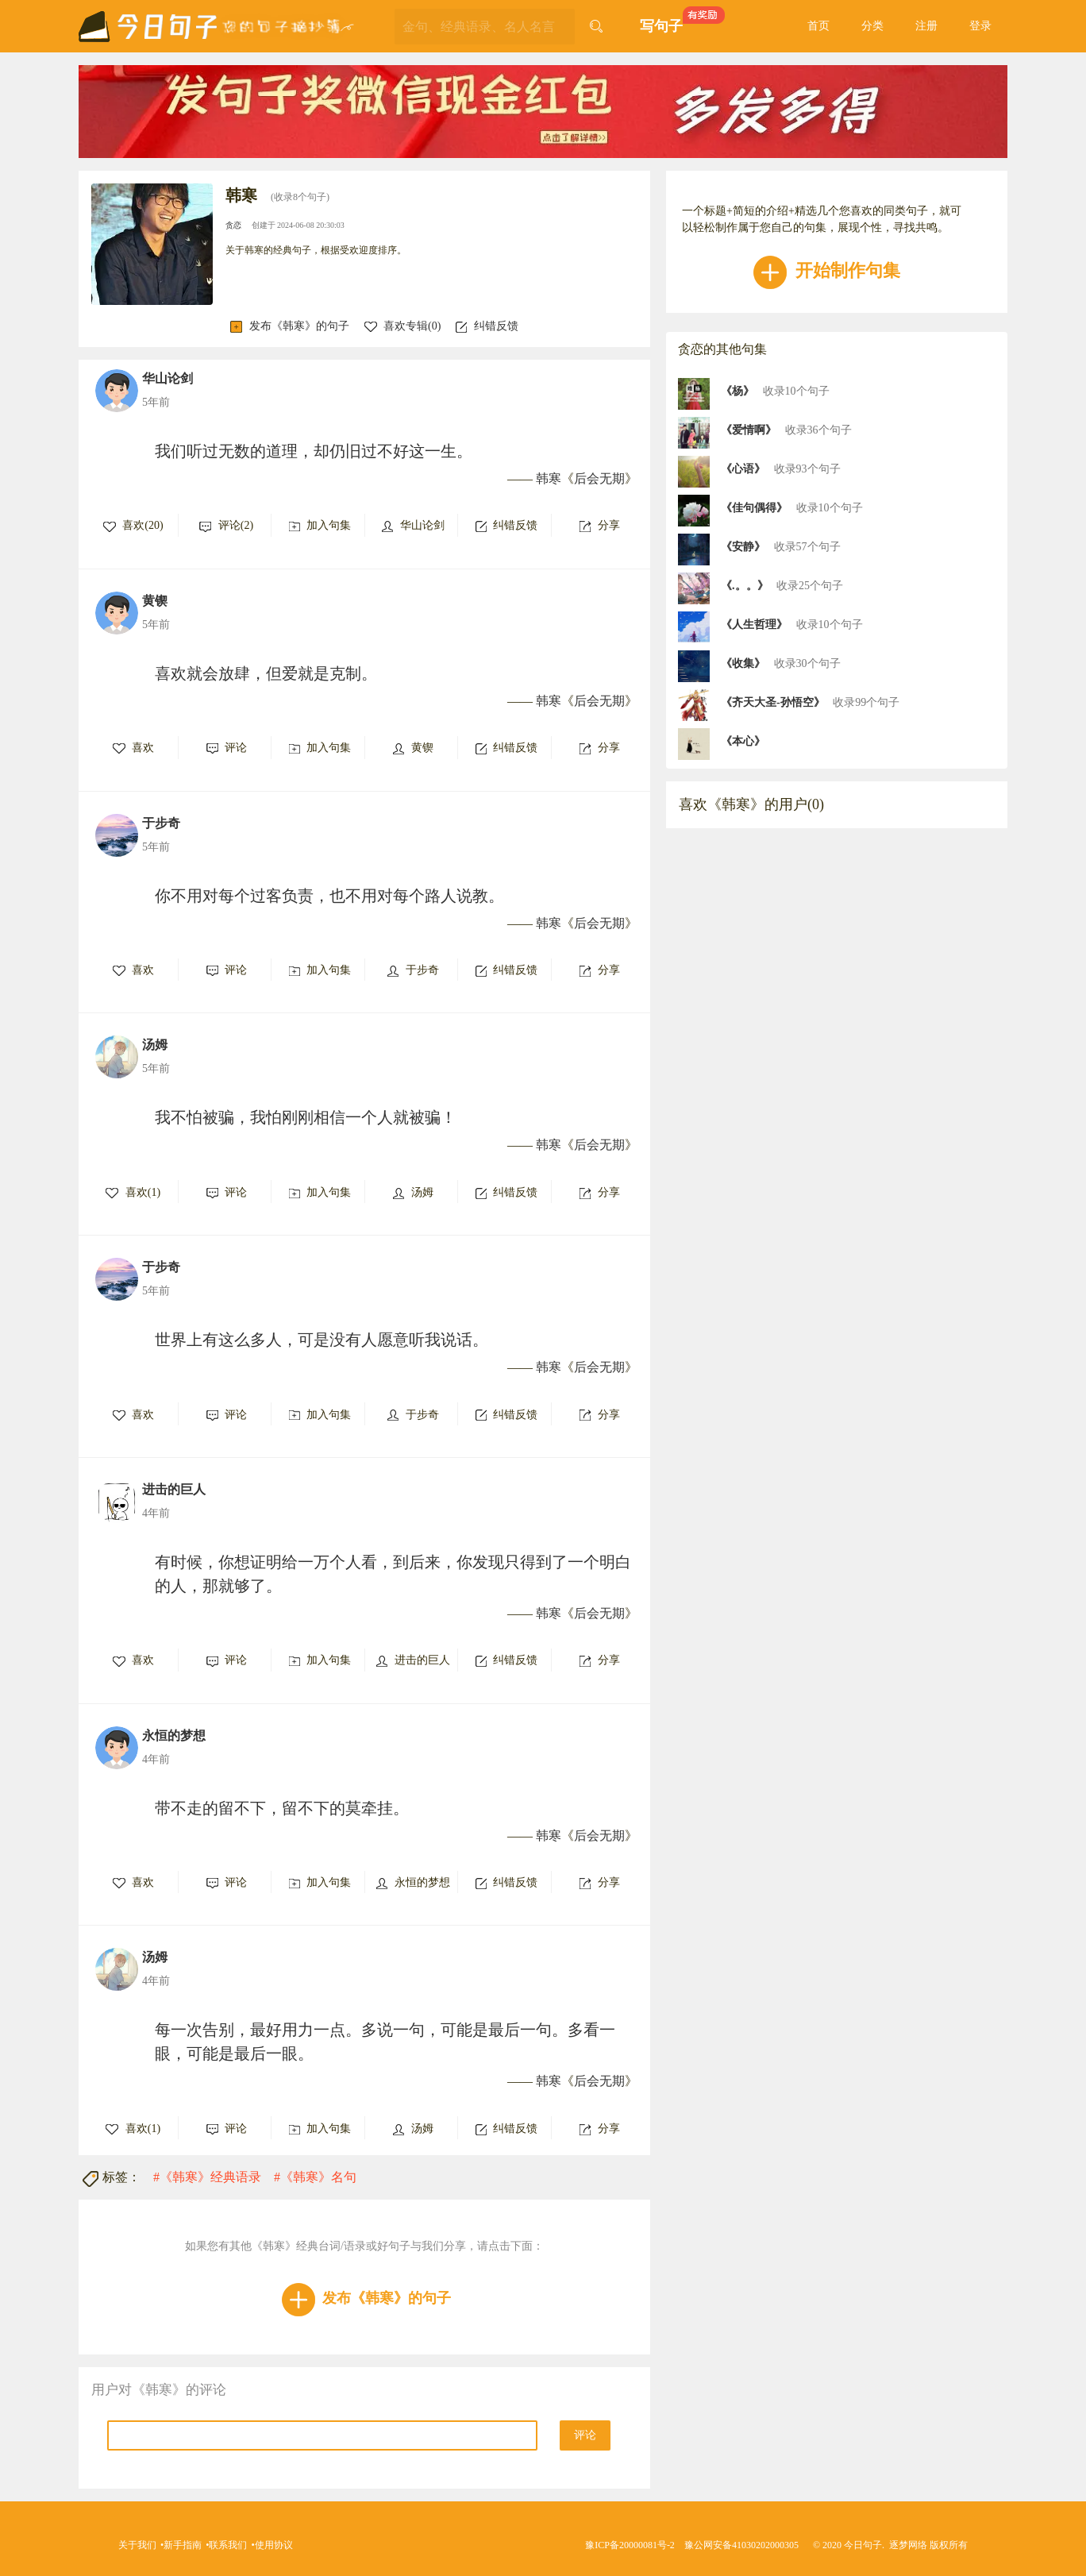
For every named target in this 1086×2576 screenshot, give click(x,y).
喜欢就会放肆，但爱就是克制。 (266, 673)
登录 (980, 26)
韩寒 (548, 478)
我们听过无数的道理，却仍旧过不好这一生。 (313, 451)
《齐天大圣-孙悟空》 (773, 702)
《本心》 (743, 741)
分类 (872, 26)
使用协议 (274, 2545)
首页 (818, 26)
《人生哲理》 (754, 625)
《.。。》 (744, 586)
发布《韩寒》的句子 (289, 326)
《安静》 (743, 547)
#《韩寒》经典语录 (207, 2177)
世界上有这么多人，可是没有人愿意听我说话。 (321, 1339)
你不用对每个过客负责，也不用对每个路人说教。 (329, 895)
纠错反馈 (487, 326)
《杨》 (737, 391)
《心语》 (743, 469)
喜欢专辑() (402, 326)
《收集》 (743, 663)
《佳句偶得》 (754, 508)
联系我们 (228, 2545)
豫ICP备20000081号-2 (630, 2545)
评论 (585, 2435)
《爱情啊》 (748, 430)
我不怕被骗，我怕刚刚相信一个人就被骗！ (305, 1117)
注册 (926, 26)
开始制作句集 (826, 270)
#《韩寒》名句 (315, 2177)
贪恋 (233, 225)
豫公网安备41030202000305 (741, 2545)
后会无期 (599, 478)
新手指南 (183, 2545)
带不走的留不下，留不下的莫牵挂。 (282, 1808)
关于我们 (137, 2545)
